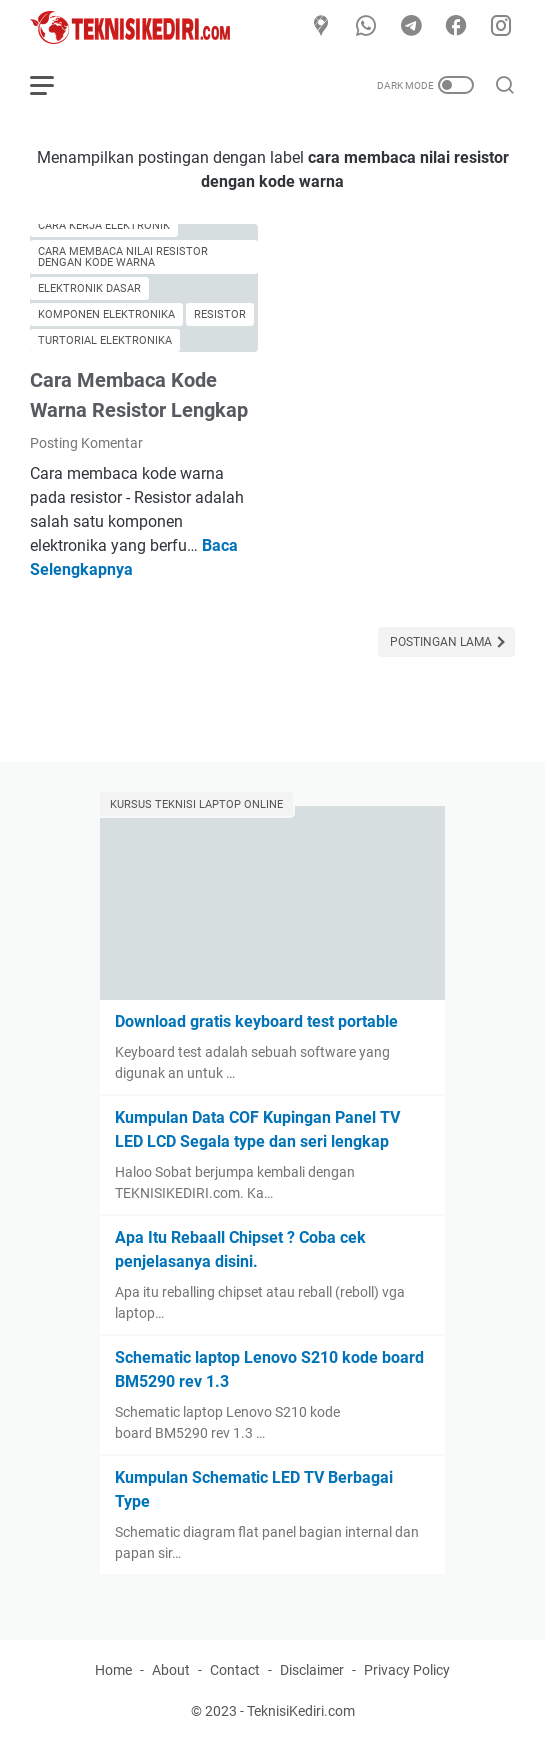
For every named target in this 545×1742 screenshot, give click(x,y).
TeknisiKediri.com (301, 1711)
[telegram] (411, 27)
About (171, 1670)
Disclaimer (312, 1670)
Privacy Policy (407, 1670)
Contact (235, 1670)
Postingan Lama (442, 642)
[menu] (54, 85)
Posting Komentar (86, 443)
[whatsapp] (366, 27)
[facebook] (456, 27)
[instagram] (501, 27)
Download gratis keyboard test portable (256, 1021)
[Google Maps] (321, 27)
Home (113, 1670)
